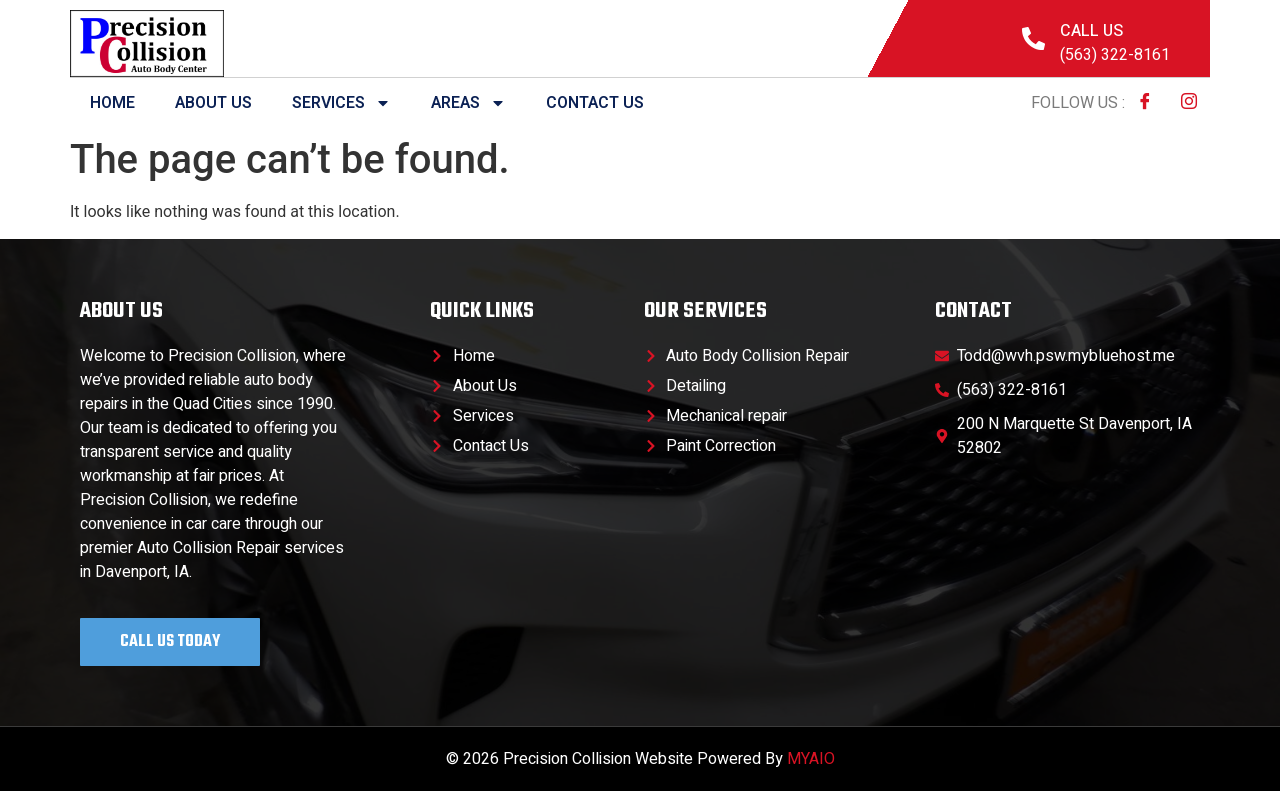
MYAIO (811, 759)
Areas (468, 103)
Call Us (1091, 31)
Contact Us (595, 103)
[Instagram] (1189, 103)
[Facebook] (1145, 103)
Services (341, 103)
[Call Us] (1033, 38)
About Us (213, 103)
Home (112, 103)
